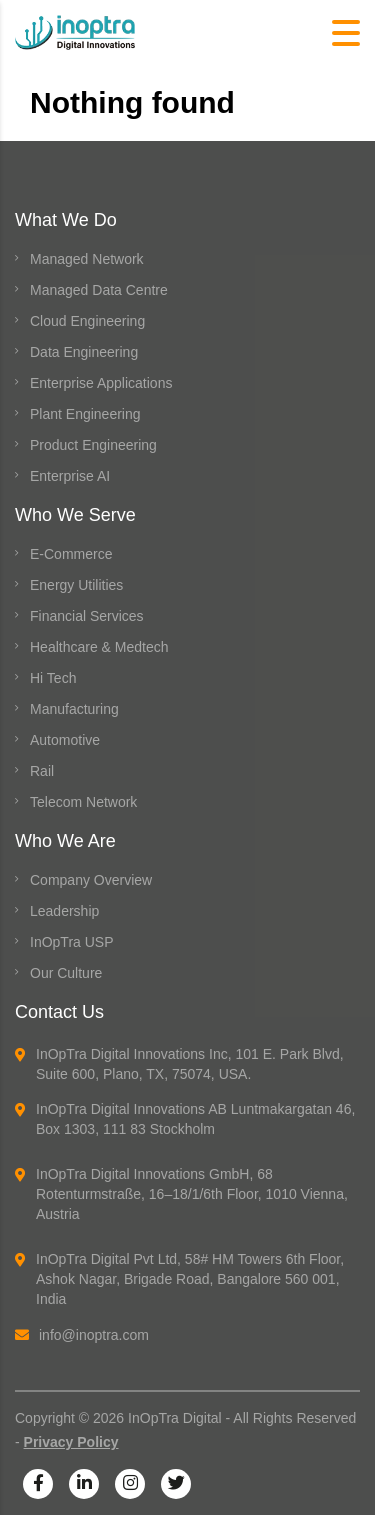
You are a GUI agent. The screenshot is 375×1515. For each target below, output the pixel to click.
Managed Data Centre (99, 290)
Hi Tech (53, 678)
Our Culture (66, 973)
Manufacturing (74, 709)
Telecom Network (83, 802)
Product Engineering (93, 445)
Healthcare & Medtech (99, 647)
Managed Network (87, 259)
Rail (42, 771)
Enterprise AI (70, 476)
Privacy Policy (71, 1442)
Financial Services (87, 616)
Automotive (65, 740)
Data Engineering (84, 352)
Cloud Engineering (87, 321)
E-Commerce (71, 554)
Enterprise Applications (101, 383)
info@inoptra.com (82, 1335)
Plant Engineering (85, 414)
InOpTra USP (72, 942)
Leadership (64, 911)
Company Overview (91, 880)
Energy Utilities (76, 585)
